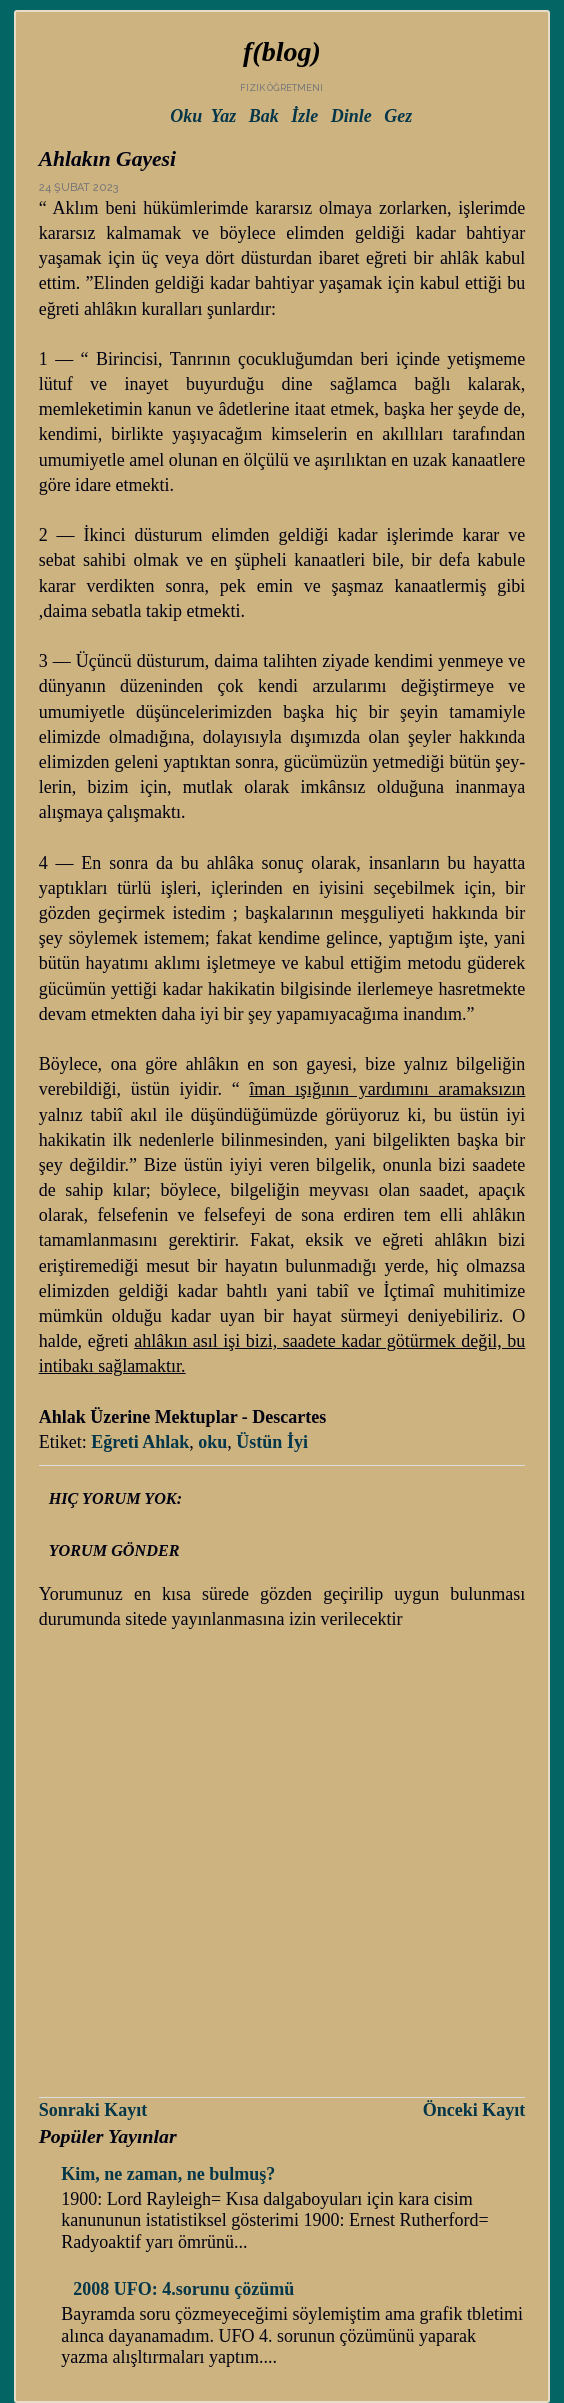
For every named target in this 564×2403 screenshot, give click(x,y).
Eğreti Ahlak (140, 1442)
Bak (264, 116)
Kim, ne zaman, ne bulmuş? (168, 2174)
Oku (186, 116)
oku (212, 1442)
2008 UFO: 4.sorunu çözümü (183, 2289)
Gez (398, 116)
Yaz (223, 116)
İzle (304, 116)
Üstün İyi (272, 1442)
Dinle (351, 116)
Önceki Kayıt (474, 2110)
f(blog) (282, 51)
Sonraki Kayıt (93, 2110)
